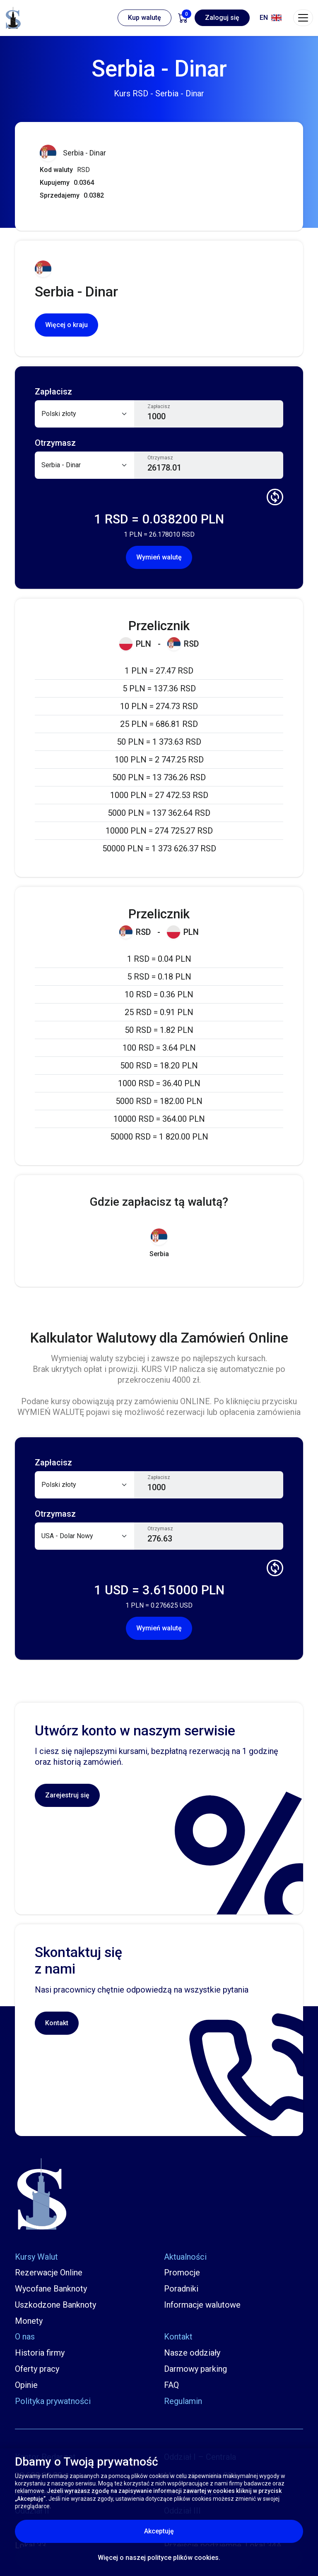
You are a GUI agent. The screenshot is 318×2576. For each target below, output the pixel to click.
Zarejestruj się (67, 1795)
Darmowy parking (195, 2369)
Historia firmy (40, 2353)
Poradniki (181, 2289)
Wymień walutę (159, 557)
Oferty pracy (37, 2369)
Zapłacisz (158, 406)
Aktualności (185, 2257)
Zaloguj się (222, 18)
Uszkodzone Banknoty (55, 2305)
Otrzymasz (160, 458)
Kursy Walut (36, 2257)
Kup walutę (144, 18)
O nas (25, 2337)
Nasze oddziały (192, 2353)
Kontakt (56, 2023)
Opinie (26, 2385)
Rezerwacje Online (48, 2272)
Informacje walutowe (202, 2305)
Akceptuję (194, 2531)
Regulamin (183, 2401)
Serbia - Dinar (73, 153)
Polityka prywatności (53, 2401)
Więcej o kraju (66, 325)
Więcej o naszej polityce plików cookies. (159, 2558)
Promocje (182, 2272)
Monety (29, 2321)
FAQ (171, 2385)
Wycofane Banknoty (51, 2289)
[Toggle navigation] (303, 18)
